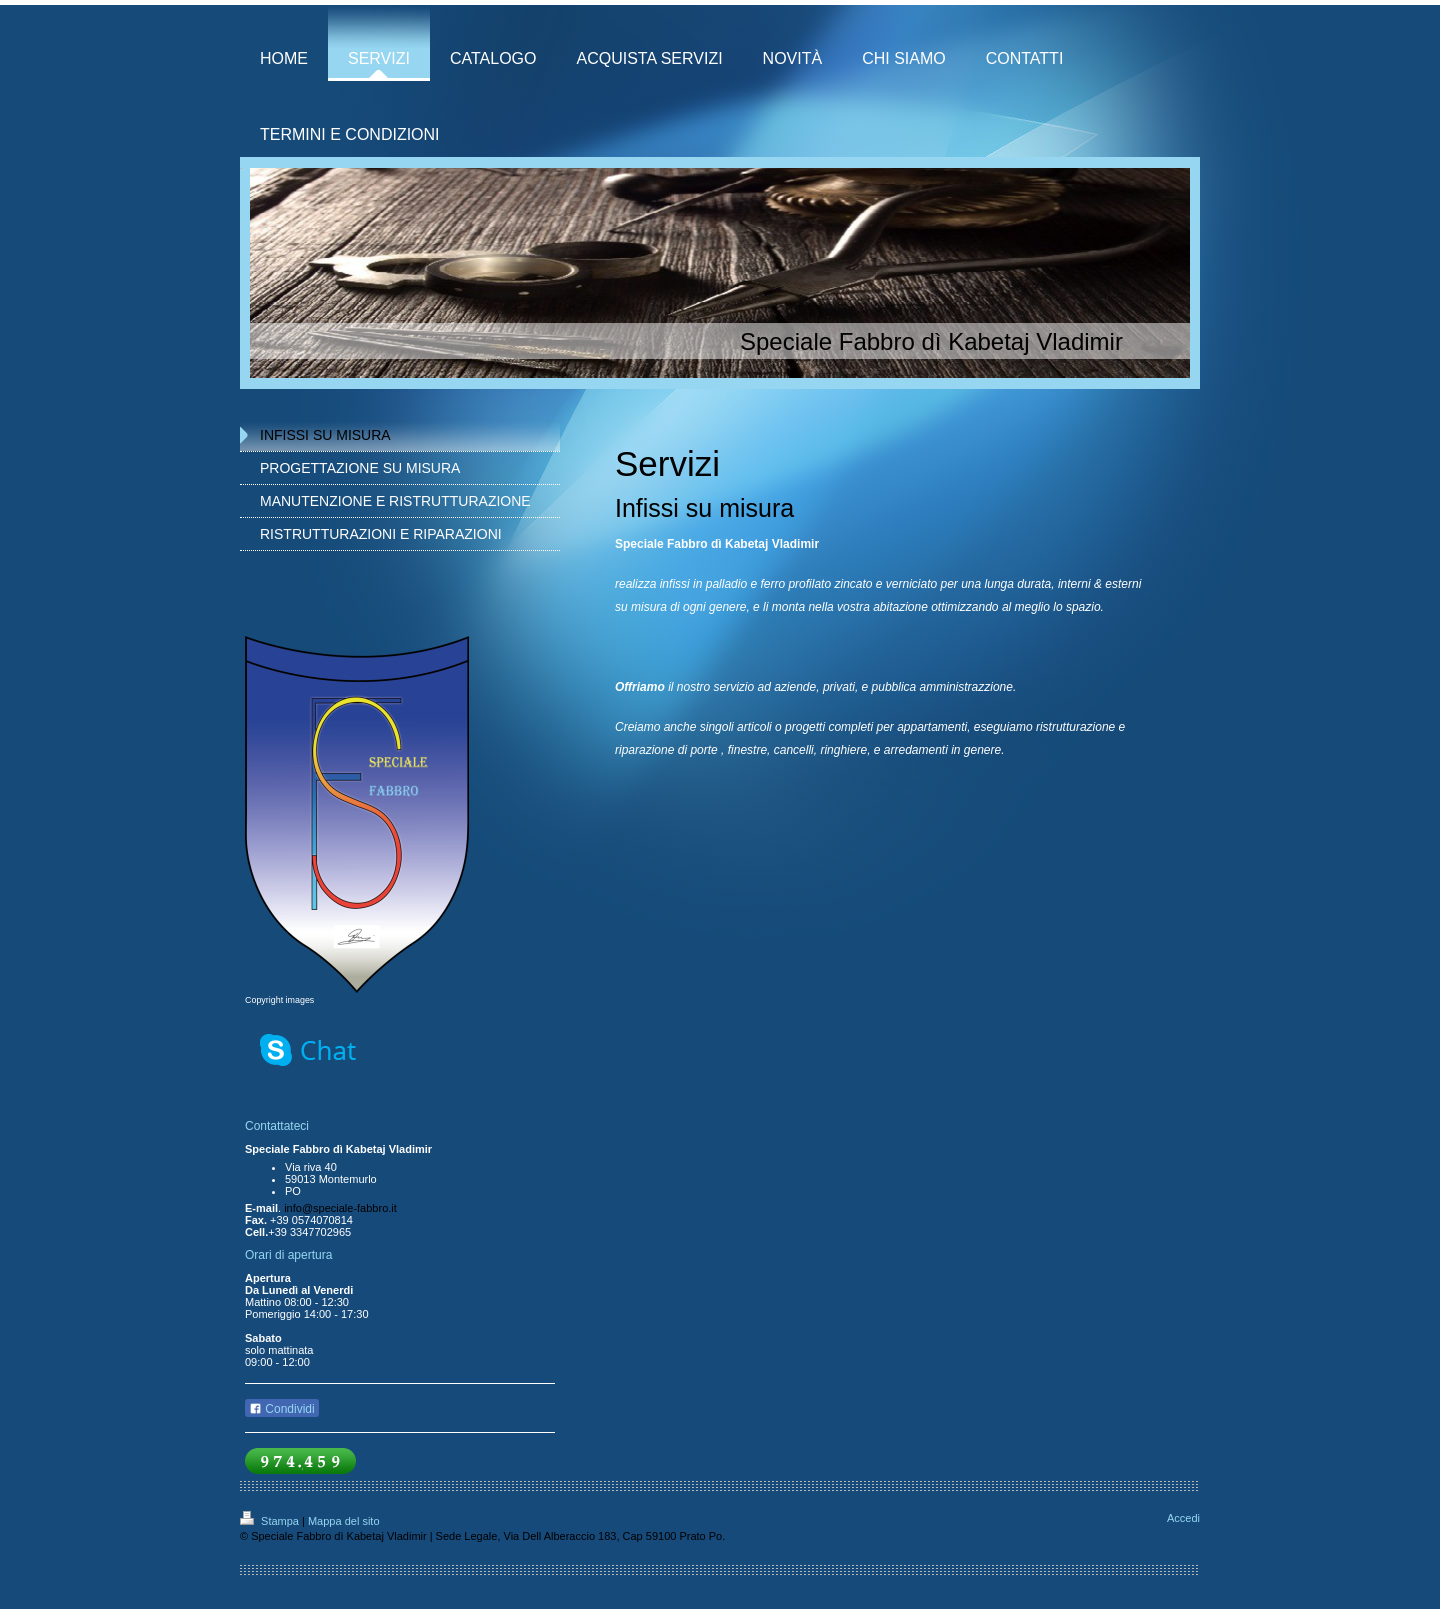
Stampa (271, 1521)
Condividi (282, 1409)
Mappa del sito (344, 1521)
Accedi (1183, 1518)
